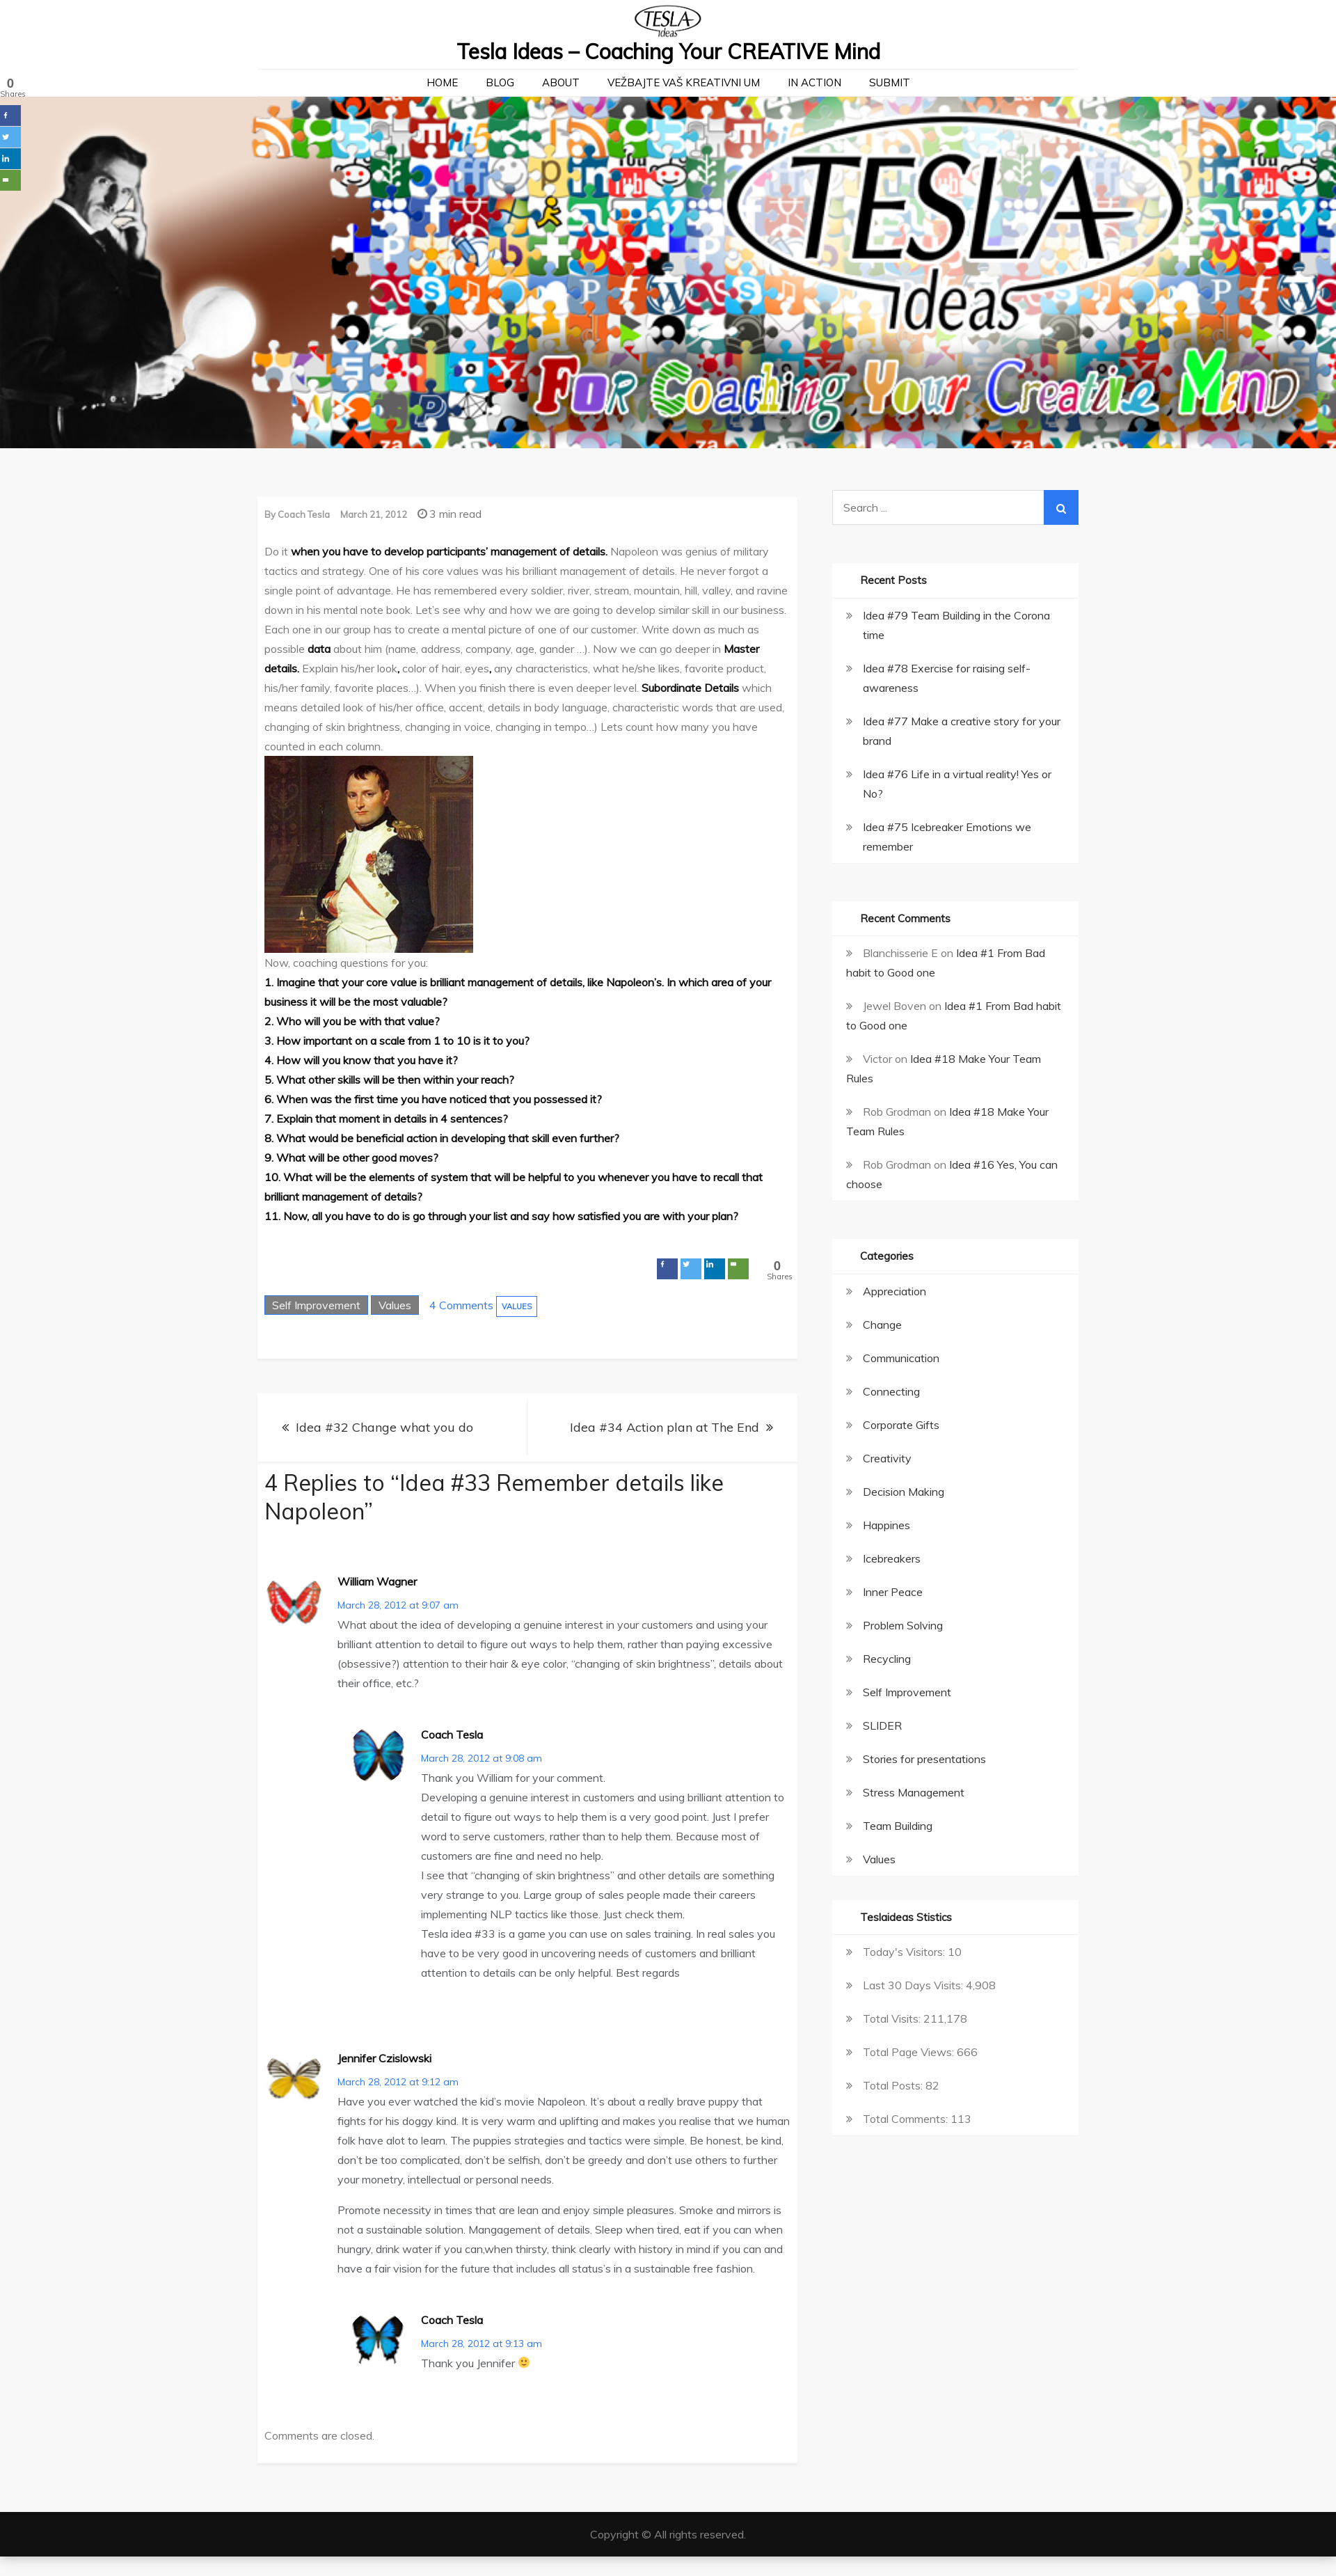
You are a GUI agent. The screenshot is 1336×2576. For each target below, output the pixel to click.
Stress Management (913, 1792)
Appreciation (894, 1291)
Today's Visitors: (905, 1952)
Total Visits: (893, 2018)
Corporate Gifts (901, 1425)
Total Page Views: (910, 2052)
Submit (889, 82)
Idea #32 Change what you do (384, 1427)
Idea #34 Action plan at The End (664, 1427)
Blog (500, 82)
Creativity (887, 1458)
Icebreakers (892, 1558)
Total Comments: (907, 2119)
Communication (901, 1358)
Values (395, 1305)
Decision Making (903, 1492)
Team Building (897, 1826)
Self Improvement (316, 1305)
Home (442, 82)
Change (882, 1325)
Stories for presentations (924, 1759)
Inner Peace (893, 1592)
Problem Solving (903, 1625)
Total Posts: (894, 2085)
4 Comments (461, 1305)
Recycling (887, 1659)
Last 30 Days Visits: (914, 1985)
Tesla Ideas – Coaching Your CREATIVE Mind (668, 51)
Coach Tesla (304, 514)
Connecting (891, 1391)
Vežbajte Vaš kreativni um (683, 82)
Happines (886, 1525)
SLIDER (882, 1725)
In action (814, 82)
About (561, 82)
